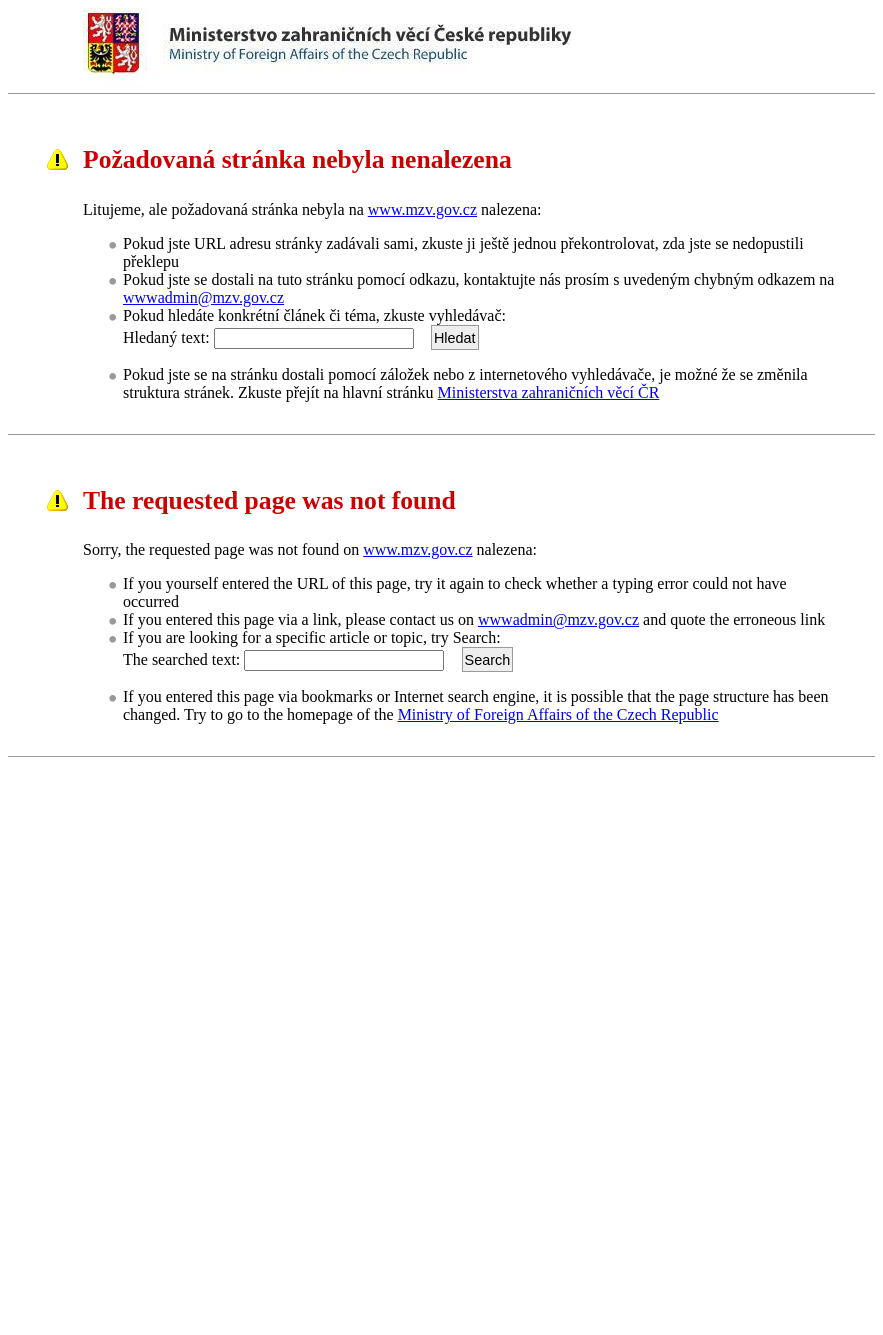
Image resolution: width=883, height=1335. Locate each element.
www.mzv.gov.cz (422, 209)
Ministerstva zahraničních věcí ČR (549, 392)
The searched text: (181, 659)
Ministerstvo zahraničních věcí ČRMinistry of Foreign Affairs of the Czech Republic (483, 48)
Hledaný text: (166, 337)
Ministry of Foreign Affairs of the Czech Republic (558, 714)
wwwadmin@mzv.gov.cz (203, 297)
